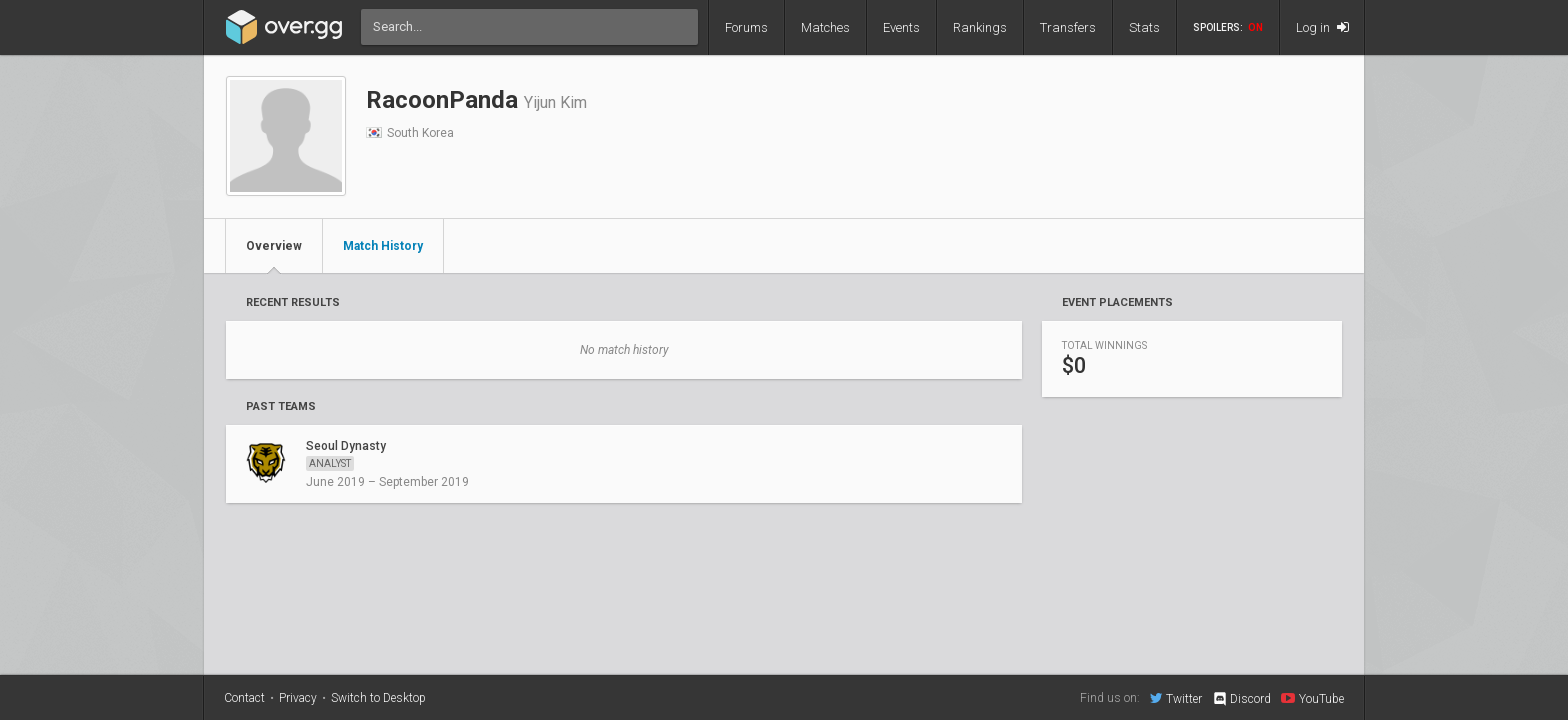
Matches (825, 27)
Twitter (1176, 698)
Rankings (980, 27)
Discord (1241, 699)
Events (901, 27)
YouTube (1312, 698)
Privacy (298, 698)
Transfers (1068, 27)
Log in (1322, 27)
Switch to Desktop (378, 698)
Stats (1144, 27)
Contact (244, 698)
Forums (746, 27)
